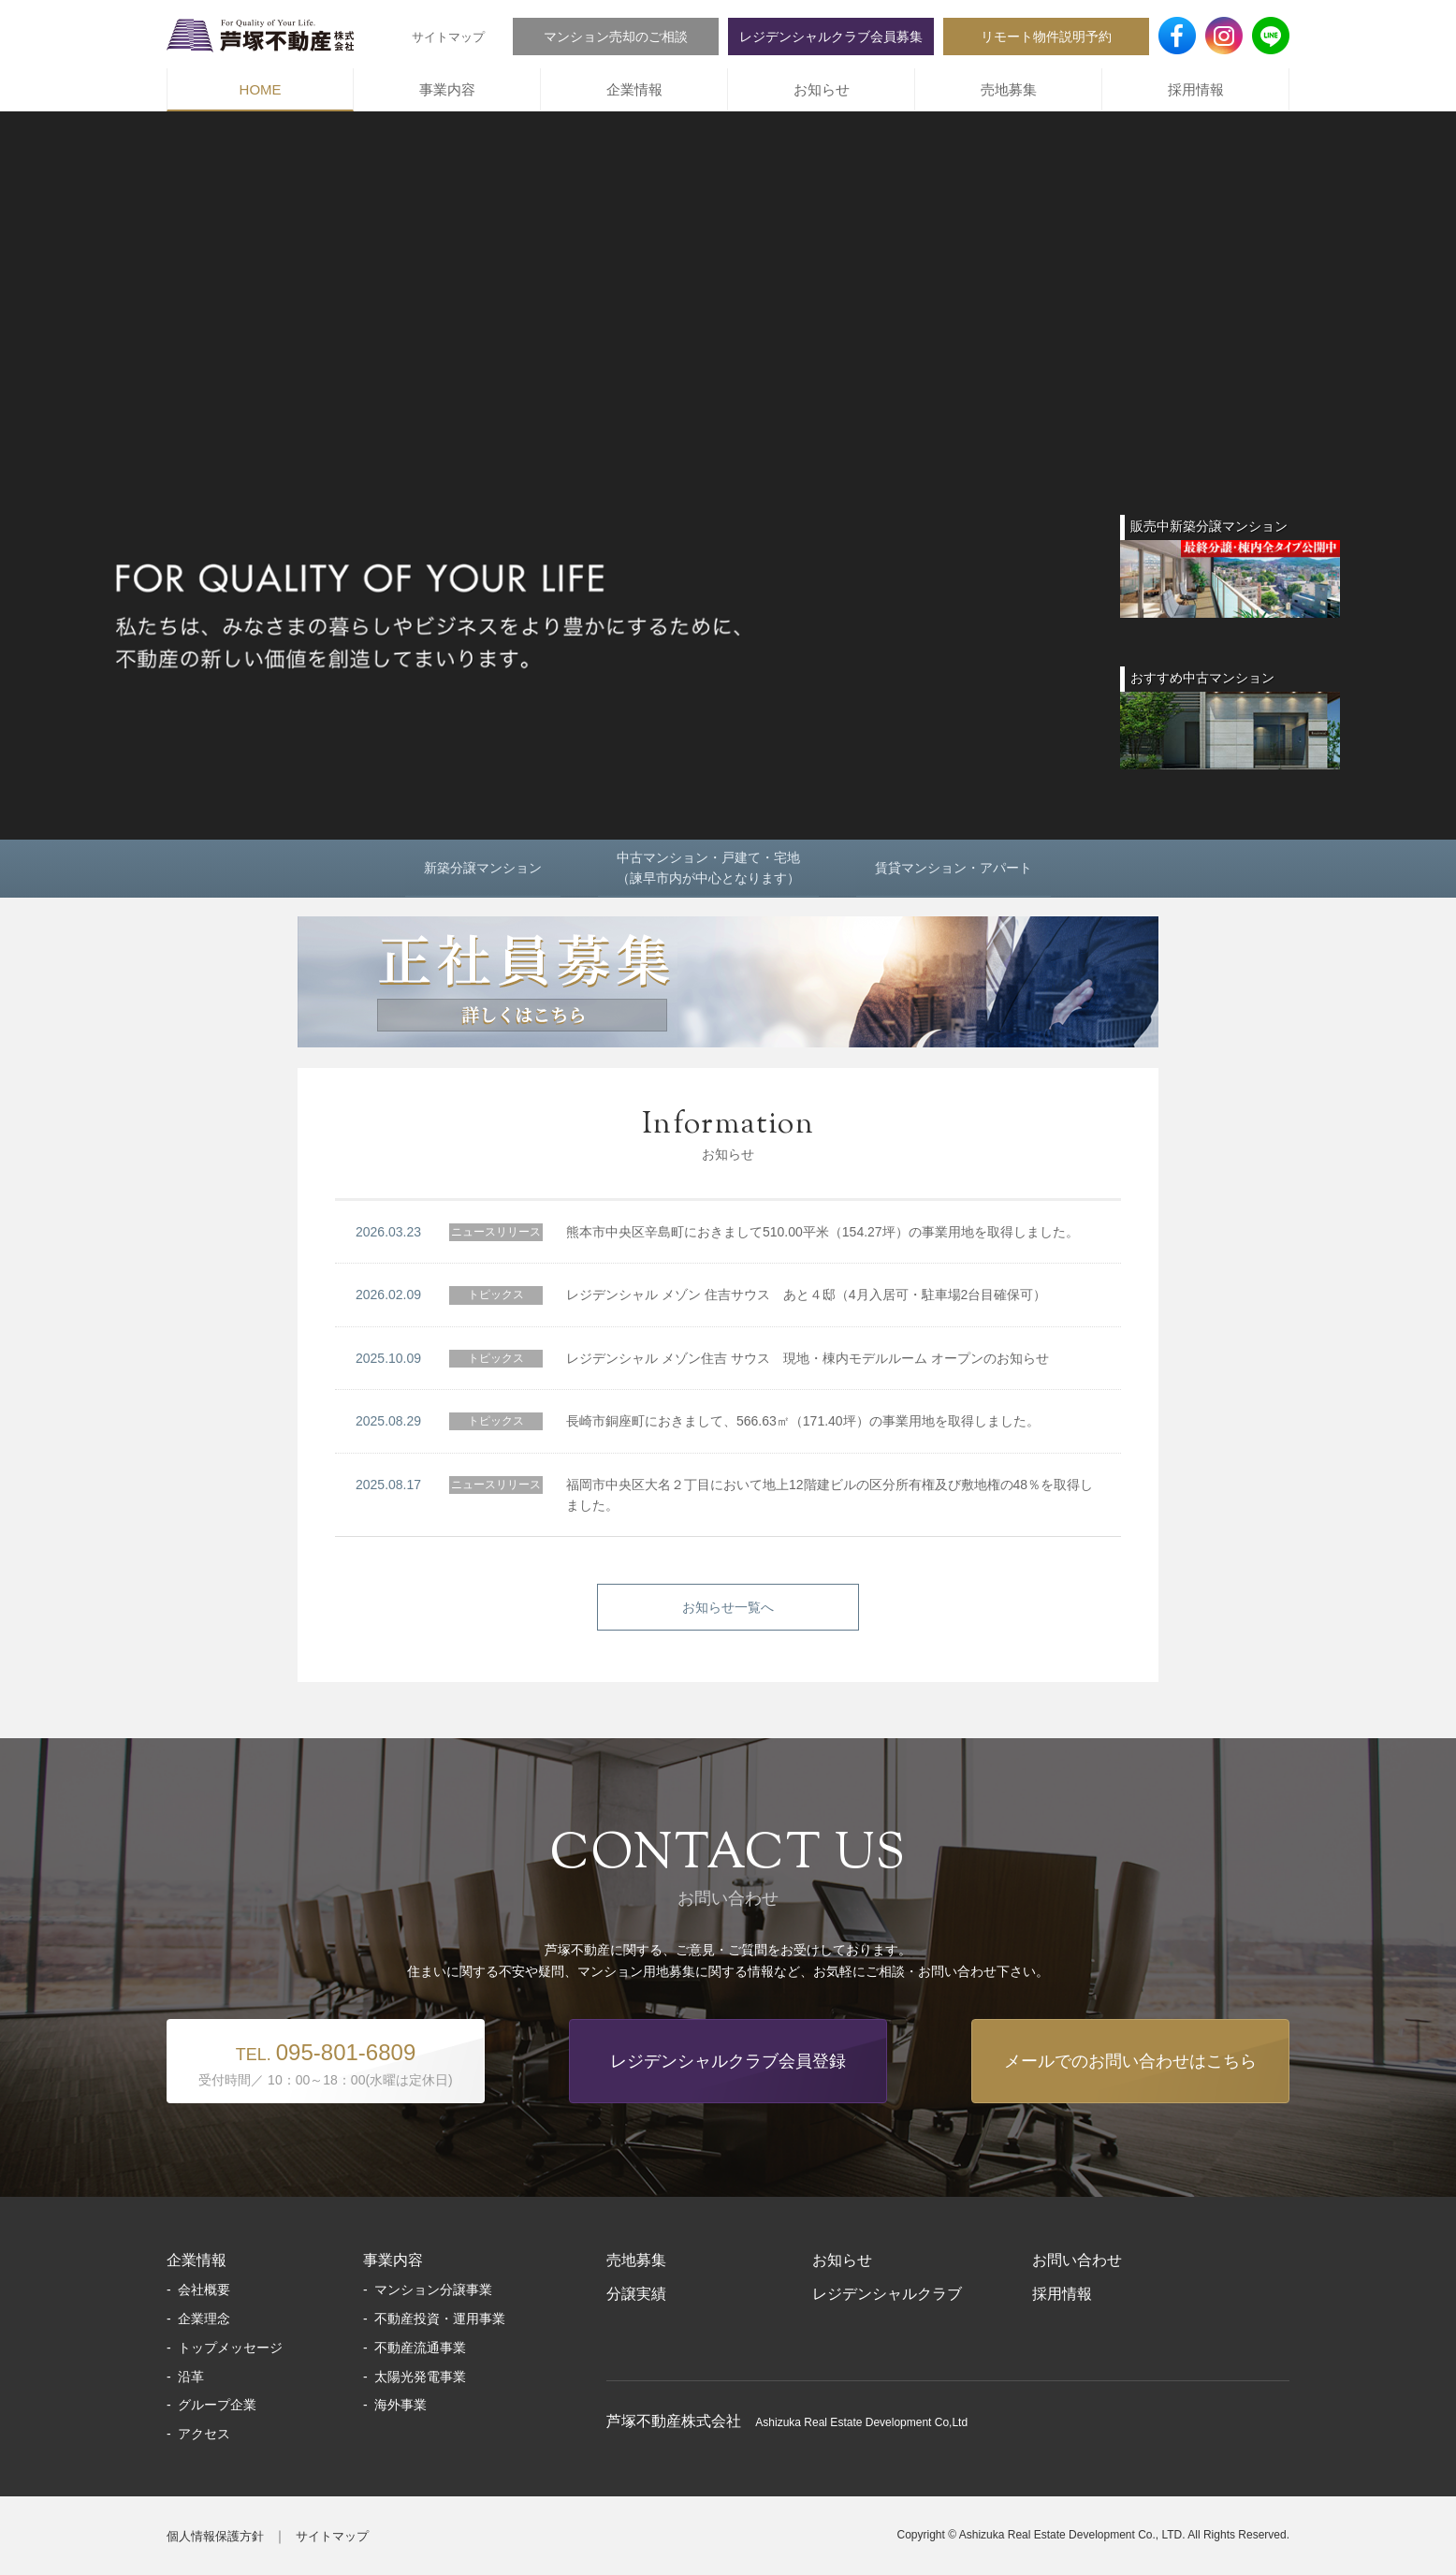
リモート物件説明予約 (1046, 36)
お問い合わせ (1077, 2260)
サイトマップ (448, 37)
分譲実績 (636, 2294)
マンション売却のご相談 (616, 36)
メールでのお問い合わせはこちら (1130, 2061)
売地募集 (1009, 89)
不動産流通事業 (420, 2347)
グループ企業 (217, 2404)
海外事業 (400, 2404)
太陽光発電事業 (420, 2376)
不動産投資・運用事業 (439, 2318)
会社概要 (204, 2289)
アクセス (204, 2433)
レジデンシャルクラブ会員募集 (831, 36)
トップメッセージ (230, 2347)
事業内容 (447, 89)
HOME (261, 89)
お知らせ (822, 89)
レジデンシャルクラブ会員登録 (728, 2061)
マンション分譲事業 (433, 2289)
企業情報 (634, 89)
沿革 (191, 2376)
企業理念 (204, 2318)
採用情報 (1196, 89)
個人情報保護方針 (215, 2536)
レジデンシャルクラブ (887, 2294)
